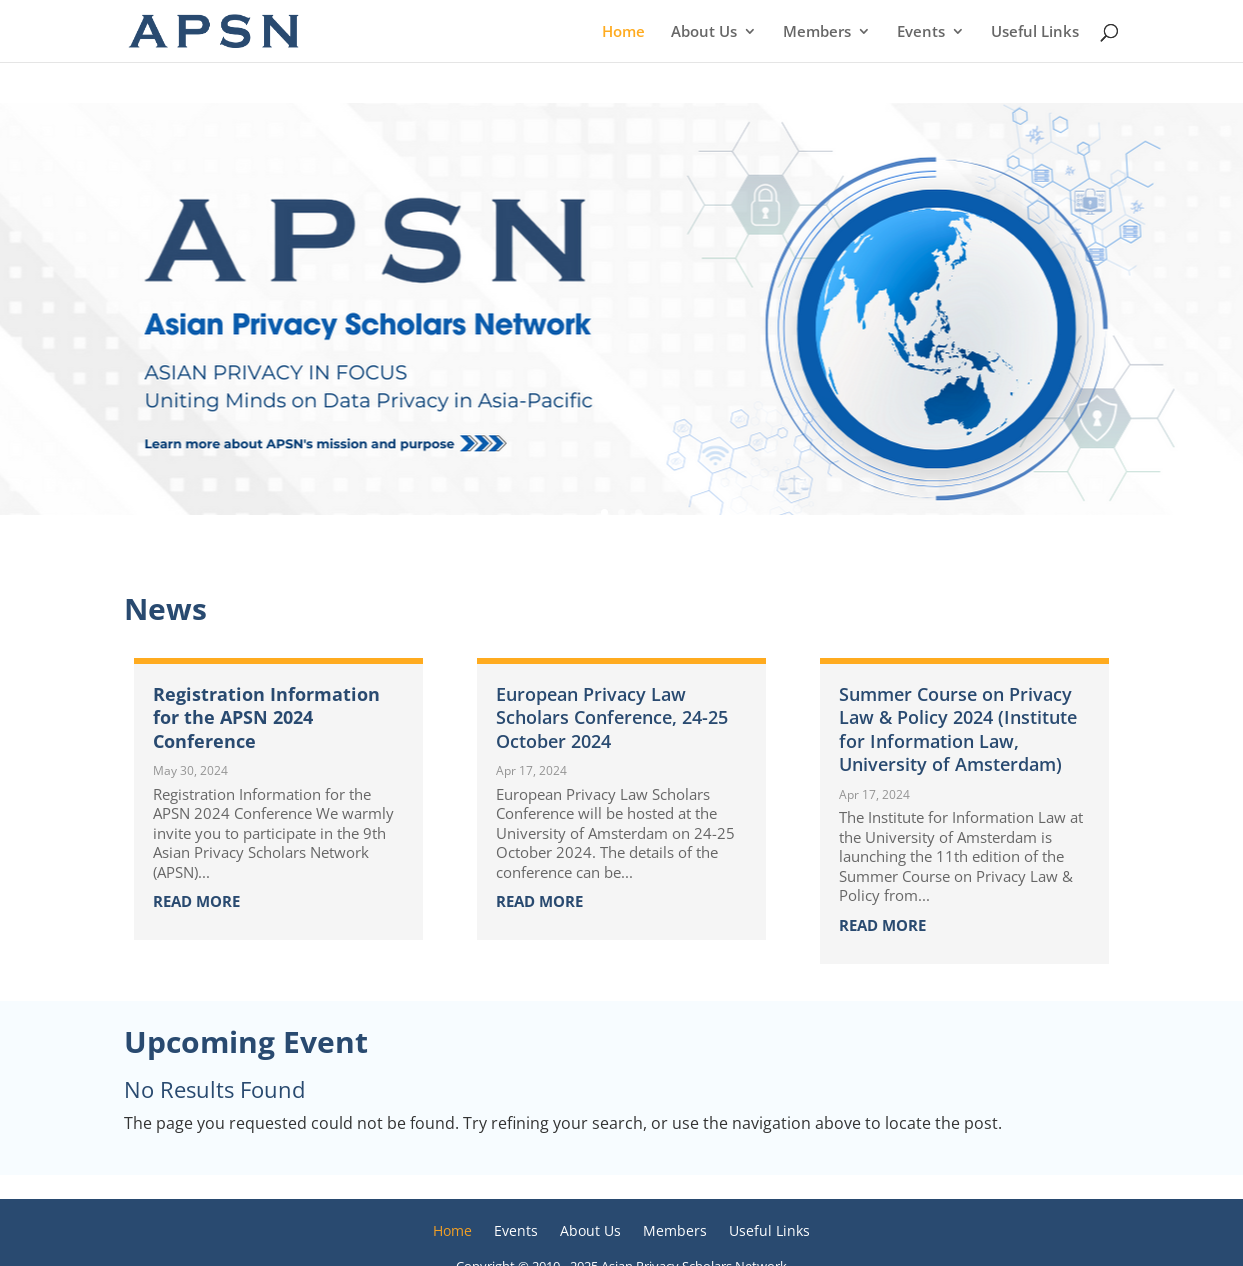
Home (623, 32)
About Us (704, 32)
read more (196, 901)
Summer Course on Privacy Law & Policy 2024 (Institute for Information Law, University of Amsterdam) (958, 729)
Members (817, 32)
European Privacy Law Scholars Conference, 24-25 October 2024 (612, 717)
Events (921, 32)
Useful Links (1035, 32)
